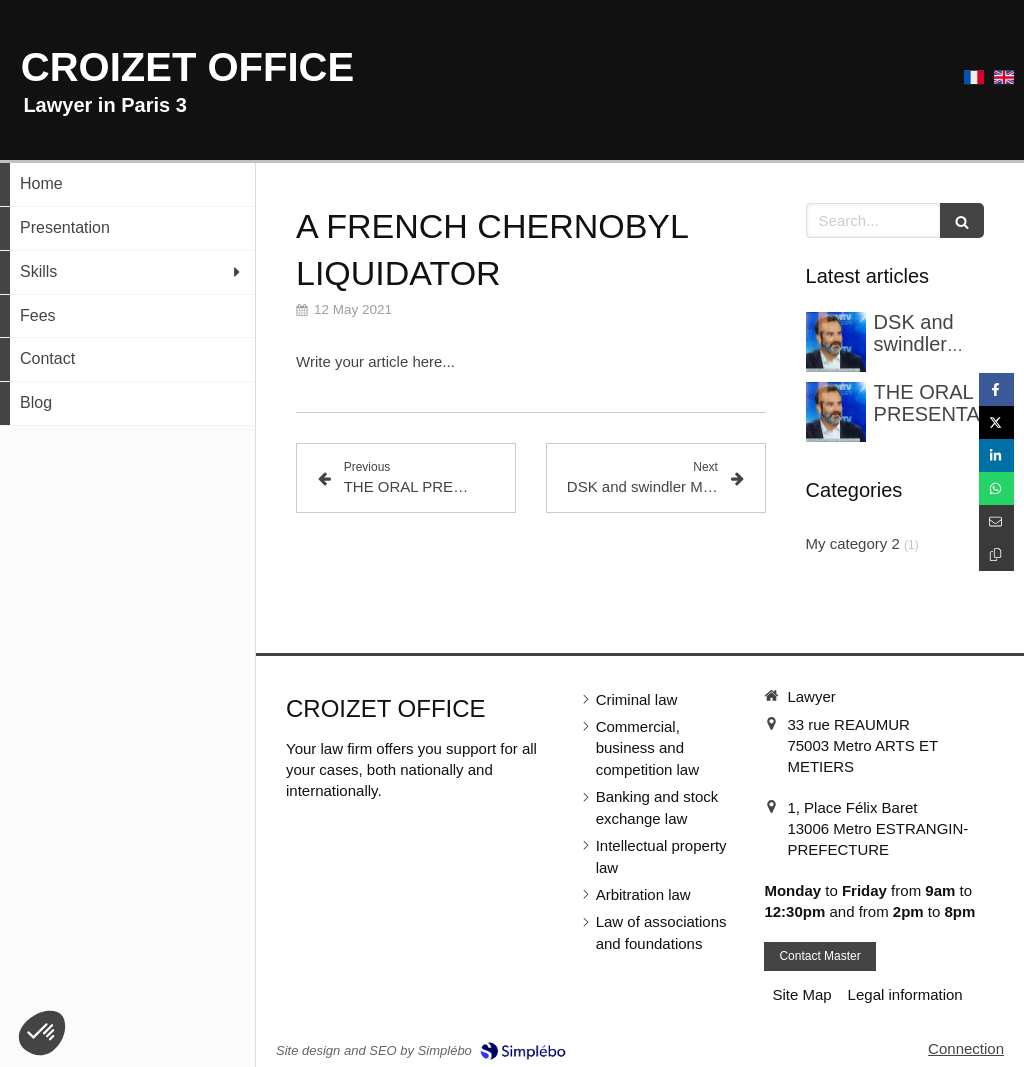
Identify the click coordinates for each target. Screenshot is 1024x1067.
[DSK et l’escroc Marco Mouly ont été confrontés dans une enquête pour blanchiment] (836, 342)
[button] (42, 1033)
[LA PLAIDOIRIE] (836, 412)
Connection (966, 1048)
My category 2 (853, 543)
